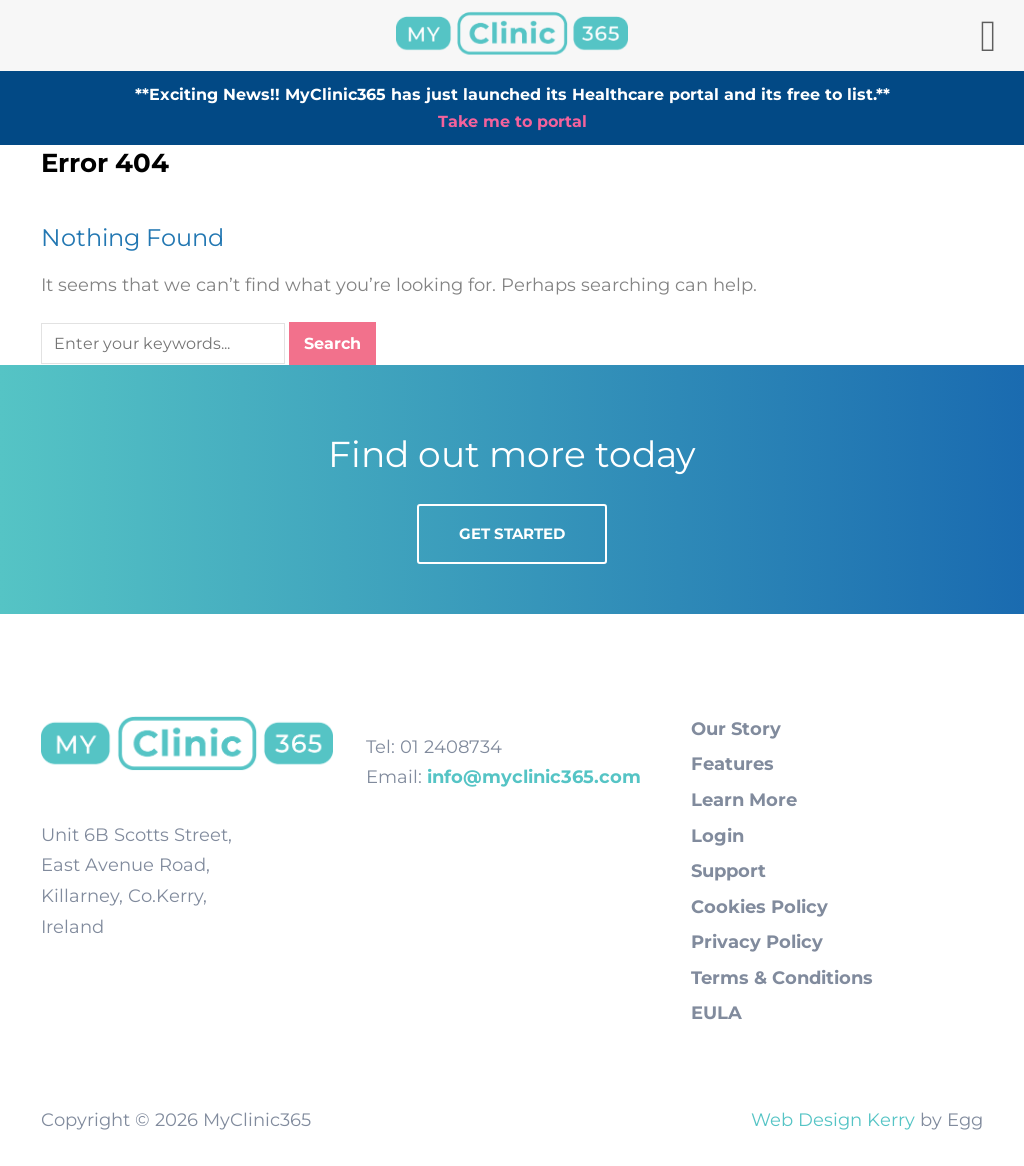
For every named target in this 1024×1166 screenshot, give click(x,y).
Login (717, 836)
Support (728, 871)
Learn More (744, 800)
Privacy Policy (757, 942)
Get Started (512, 533)
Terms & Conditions (782, 978)
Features (732, 764)
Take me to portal (512, 121)
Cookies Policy (759, 907)
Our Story (736, 729)
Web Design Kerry (833, 1120)
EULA (716, 1013)
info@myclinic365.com (534, 777)
